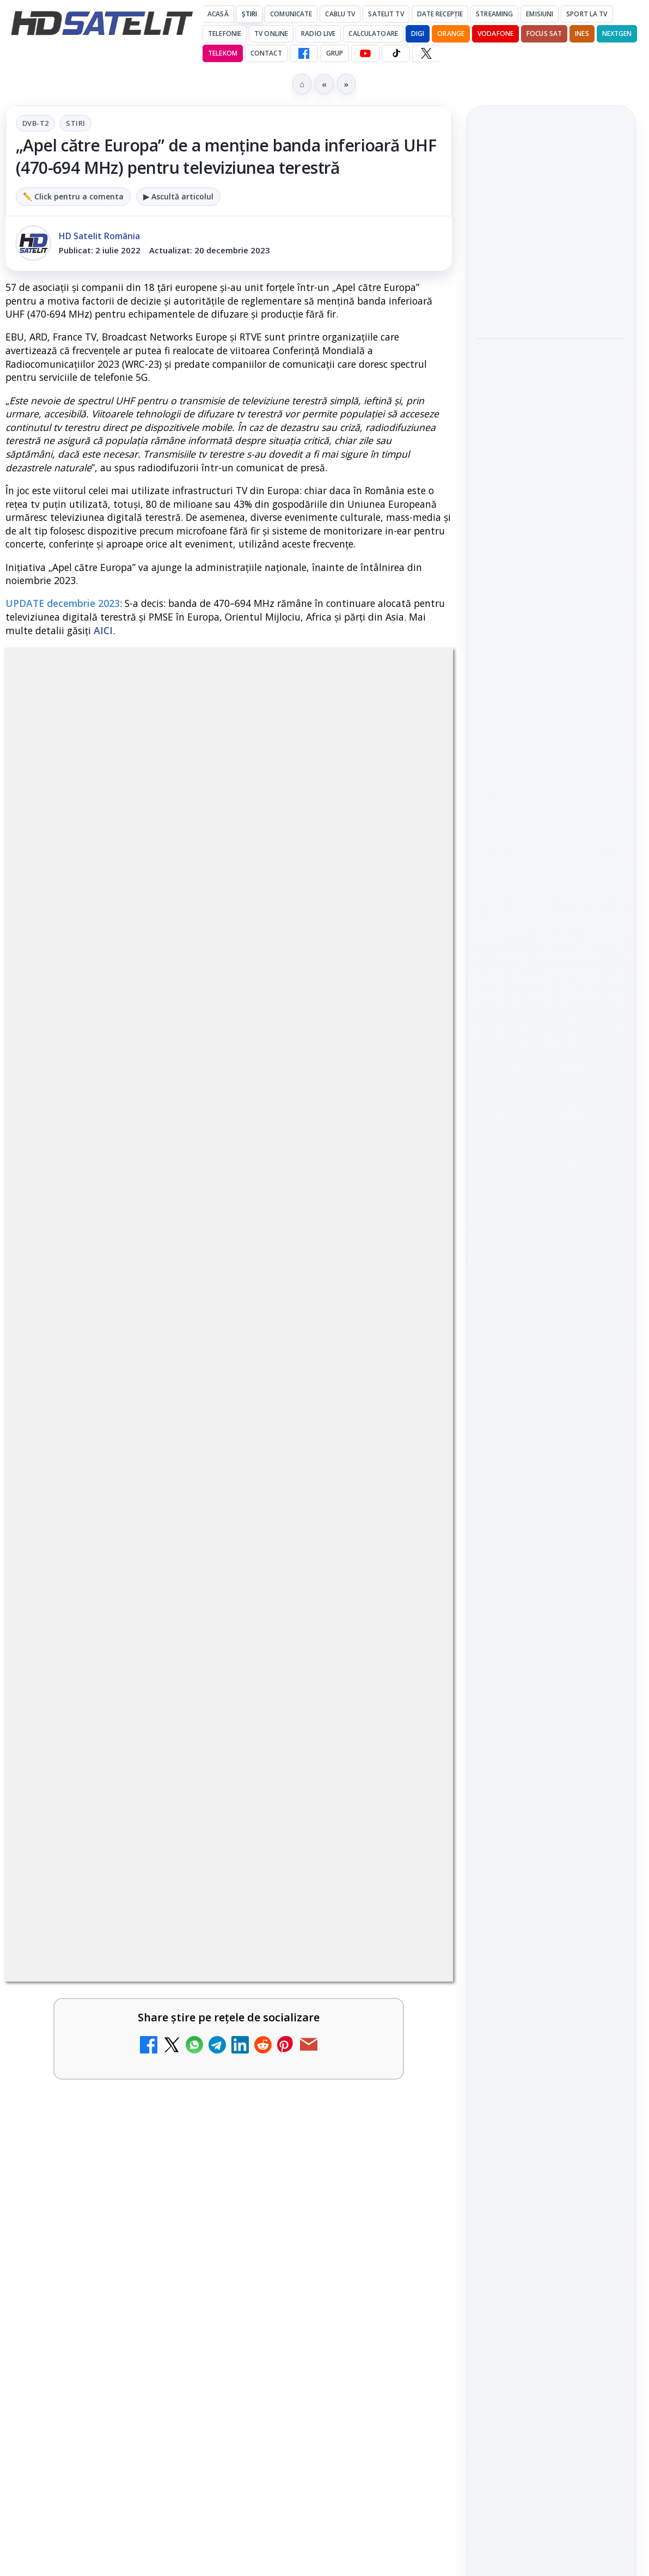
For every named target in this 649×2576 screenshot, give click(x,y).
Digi (491, 1754)
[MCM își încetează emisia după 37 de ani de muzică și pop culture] (406, 1650)
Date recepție (440, 14)
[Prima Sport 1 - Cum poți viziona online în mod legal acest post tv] (406, 2025)
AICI (103, 630)
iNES (582, 33)
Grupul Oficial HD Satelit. (377, 1023)
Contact (266, 53)
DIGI (417, 33)
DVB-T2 (35, 123)
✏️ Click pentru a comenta (73, 196)
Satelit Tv (385, 14)
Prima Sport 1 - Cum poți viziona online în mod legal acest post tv (315, 2021)
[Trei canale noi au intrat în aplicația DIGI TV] (177, 1523)
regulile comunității (185, 1008)
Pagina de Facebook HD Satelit (551, 1406)
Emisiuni (539, 14)
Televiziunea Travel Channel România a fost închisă (84, 1365)
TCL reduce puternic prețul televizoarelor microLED (540, 530)
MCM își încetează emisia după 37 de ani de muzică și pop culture (314, 1652)
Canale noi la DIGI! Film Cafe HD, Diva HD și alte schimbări (317, 1512)
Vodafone (495, 33)
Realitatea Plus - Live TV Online (313, 1813)
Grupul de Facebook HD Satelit (551, 1449)
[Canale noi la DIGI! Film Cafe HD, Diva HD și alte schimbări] (406, 1523)
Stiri (75, 123)
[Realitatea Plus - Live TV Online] (406, 1831)
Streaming (494, 14)
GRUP (334, 53)
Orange (450, 33)
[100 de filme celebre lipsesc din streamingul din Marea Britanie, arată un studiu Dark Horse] (550, 453)
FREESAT (531, 1754)
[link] (114, 1393)
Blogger (412, 2147)
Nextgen (617, 33)
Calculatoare (372, 33)
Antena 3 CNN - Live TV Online (87, 2008)
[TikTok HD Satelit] (396, 53)
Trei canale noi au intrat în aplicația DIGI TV (90, 1512)
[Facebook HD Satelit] (304, 53)
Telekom (222, 53)
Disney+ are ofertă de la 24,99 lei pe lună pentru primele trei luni (310, 1371)
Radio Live (318, 33)
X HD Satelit (551, 1579)
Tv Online (271, 33)
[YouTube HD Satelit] (365, 53)
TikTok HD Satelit (551, 1548)
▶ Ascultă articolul (178, 196)
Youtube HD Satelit (551, 1517)
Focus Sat (544, 33)
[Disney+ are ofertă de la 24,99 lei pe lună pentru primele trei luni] (406, 1369)
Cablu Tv (340, 14)
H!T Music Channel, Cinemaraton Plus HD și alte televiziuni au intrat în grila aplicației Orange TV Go (88, 1666)
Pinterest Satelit (551, 1610)
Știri (250, 14)
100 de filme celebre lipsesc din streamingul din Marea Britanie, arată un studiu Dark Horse (546, 374)
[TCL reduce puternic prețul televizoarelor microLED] (550, 596)
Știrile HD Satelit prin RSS (551, 1646)
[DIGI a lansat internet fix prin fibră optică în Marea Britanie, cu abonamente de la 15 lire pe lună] (177, 1831)
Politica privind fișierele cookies (551, 1921)
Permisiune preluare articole (551, 1885)
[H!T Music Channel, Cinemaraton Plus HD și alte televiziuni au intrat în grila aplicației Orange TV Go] (177, 1650)
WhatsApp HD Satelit (551, 1486)
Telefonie (224, 33)
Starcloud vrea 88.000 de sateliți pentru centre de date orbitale (549, 219)
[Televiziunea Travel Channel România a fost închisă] (177, 1369)
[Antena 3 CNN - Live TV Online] (177, 2025)
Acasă (218, 14)
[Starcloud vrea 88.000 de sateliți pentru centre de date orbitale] (550, 285)
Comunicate (291, 14)
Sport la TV (586, 14)
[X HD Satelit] (426, 53)
